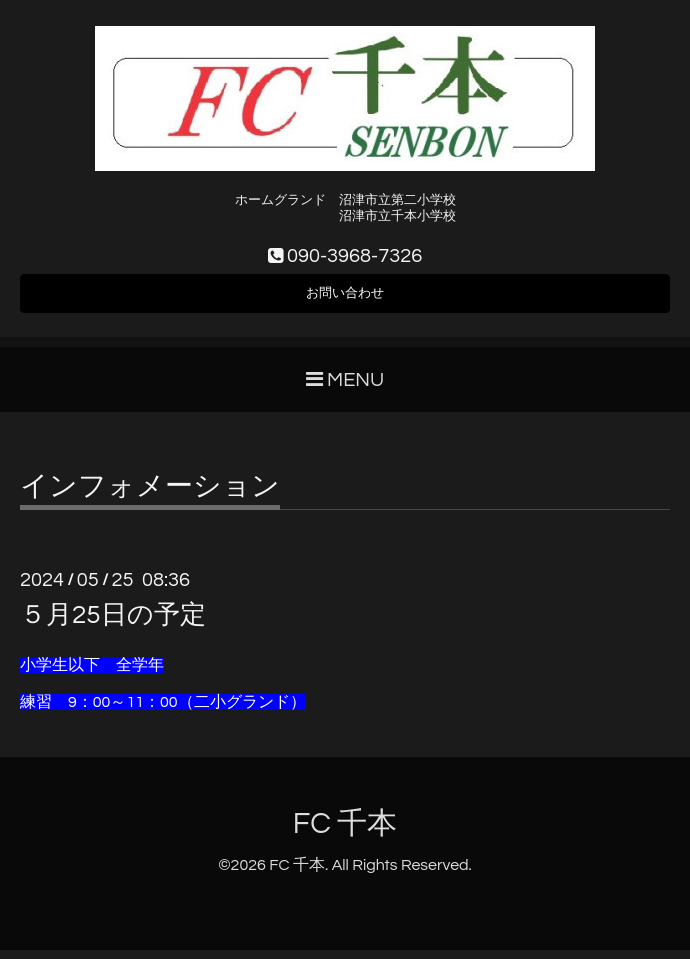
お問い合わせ (345, 299)
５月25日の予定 (113, 624)
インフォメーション (150, 496)
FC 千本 (345, 832)
